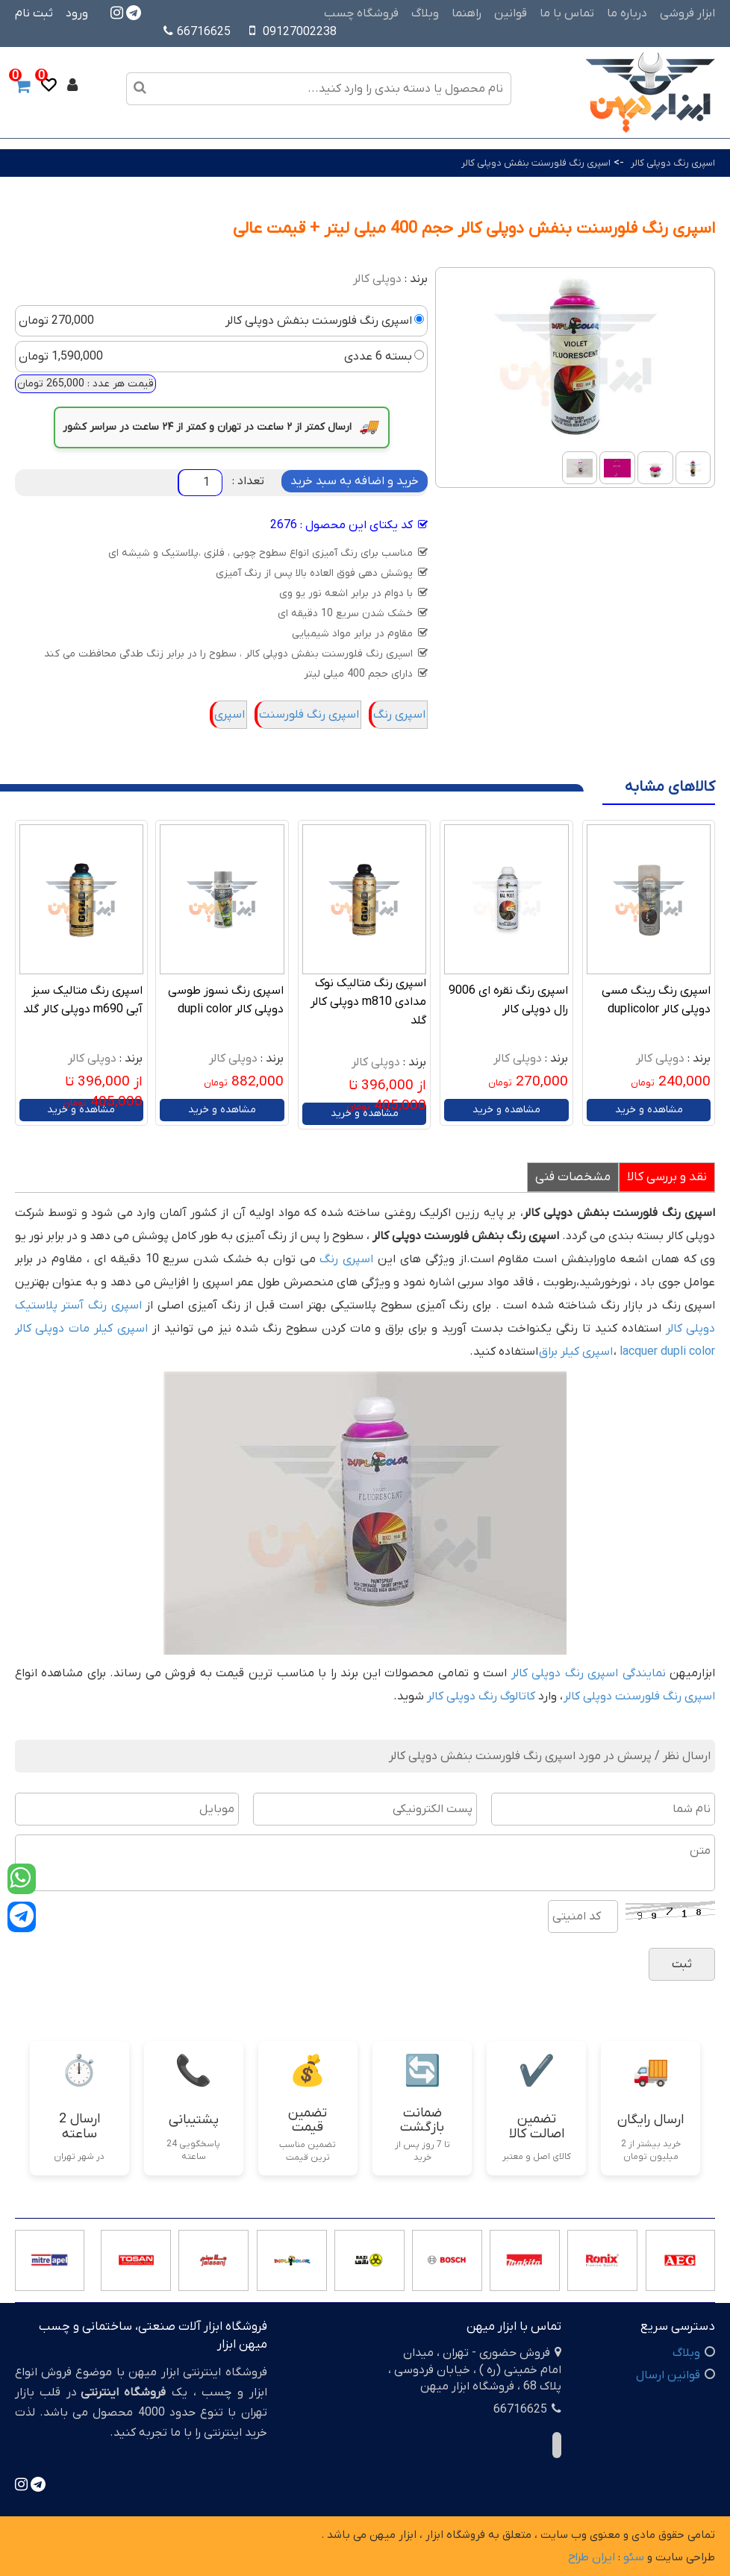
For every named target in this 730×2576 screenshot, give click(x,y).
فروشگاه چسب (361, 13)
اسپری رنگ (399, 714)
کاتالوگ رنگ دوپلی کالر (481, 1696)
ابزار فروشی (687, 13)
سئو (633, 2557)
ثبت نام (34, 13)
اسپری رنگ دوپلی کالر (673, 163)
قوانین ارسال (668, 2375)
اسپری (229, 714)
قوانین (510, 13)
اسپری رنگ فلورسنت (309, 714)
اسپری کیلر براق (576, 1351)
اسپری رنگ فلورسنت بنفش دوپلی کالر (536, 163)
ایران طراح (591, 2557)
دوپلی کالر (377, 279)
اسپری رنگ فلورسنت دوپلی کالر (639, 1696)
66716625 (197, 32)
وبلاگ (425, 13)
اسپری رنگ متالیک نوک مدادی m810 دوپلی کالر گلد (368, 1002)
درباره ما (627, 13)
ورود (77, 13)
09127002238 (300, 32)
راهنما (466, 13)
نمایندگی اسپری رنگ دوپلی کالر (588, 1673)
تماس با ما (567, 13)
